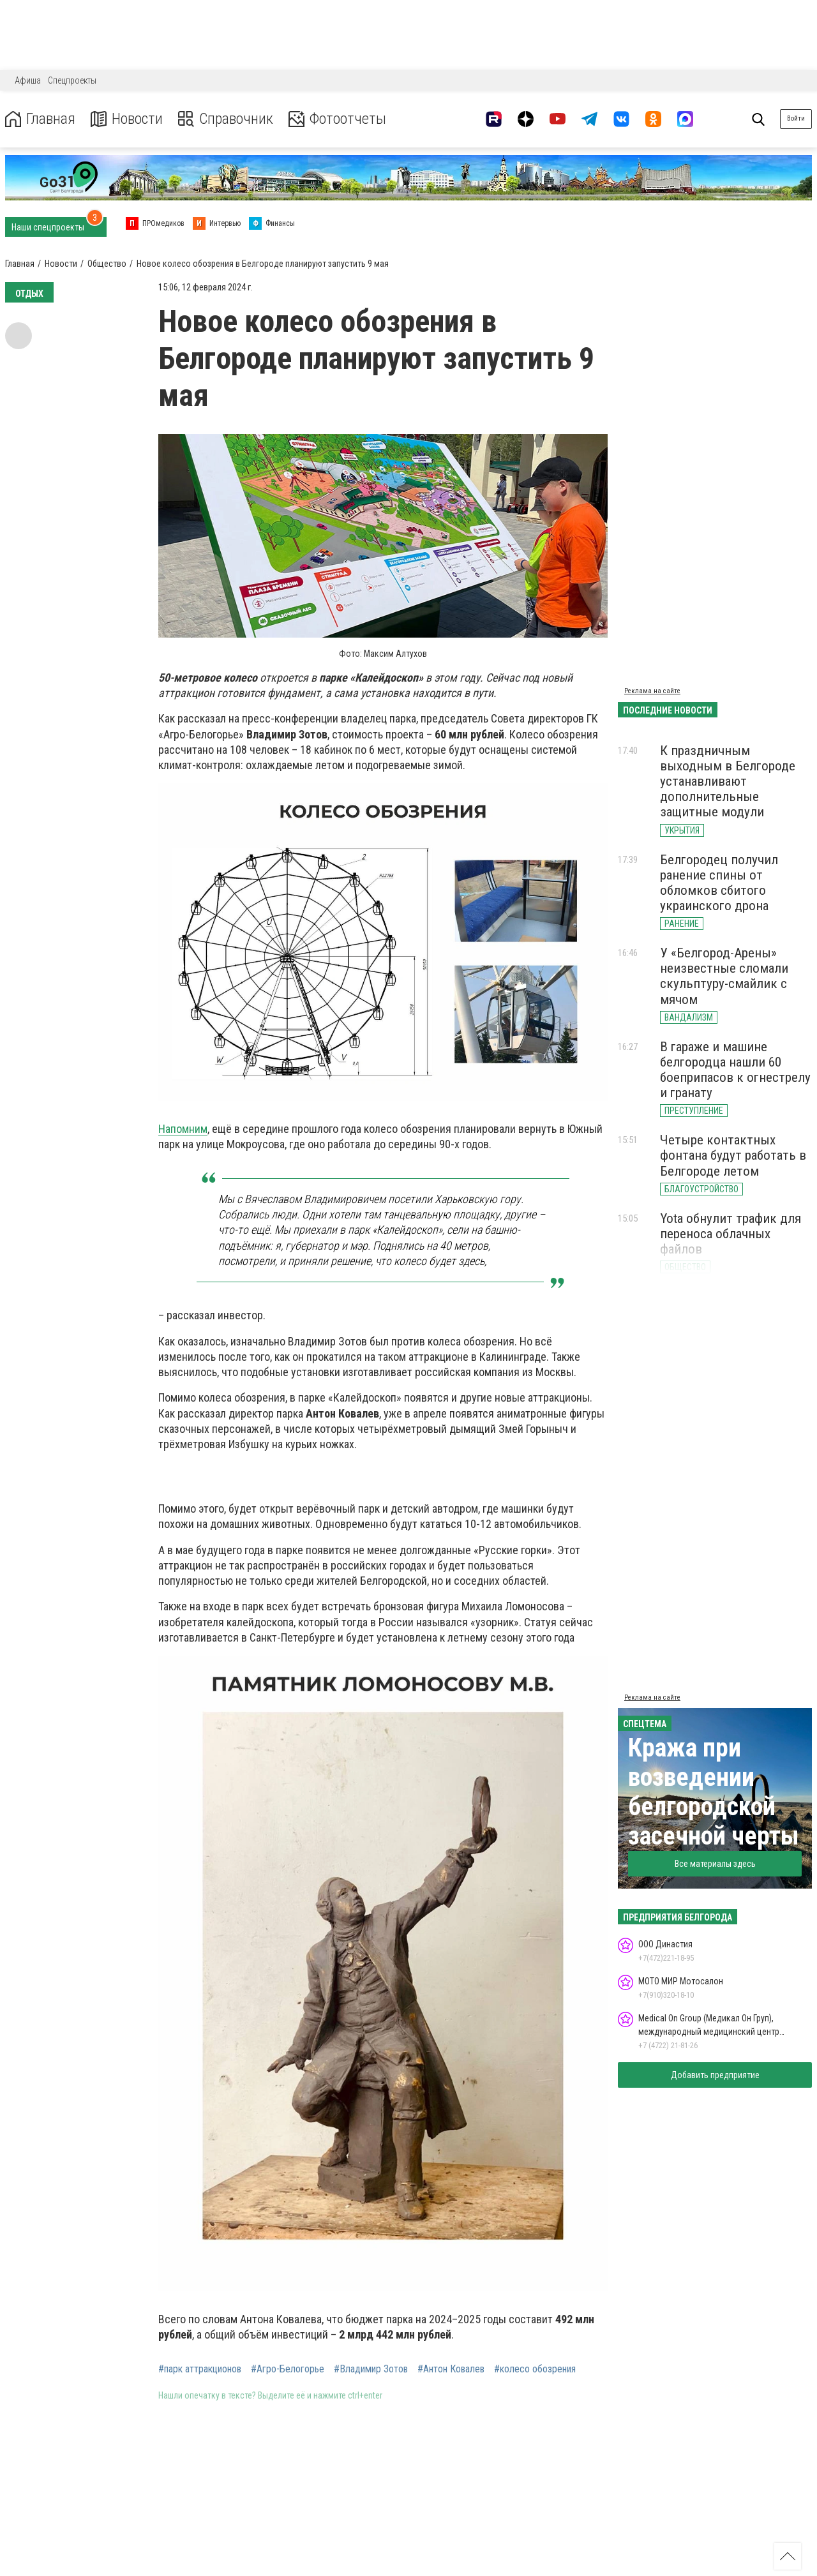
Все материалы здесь (715, 1864)
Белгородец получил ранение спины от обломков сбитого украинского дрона (719, 882)
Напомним (182, 1128)
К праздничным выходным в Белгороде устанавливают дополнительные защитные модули (727, 781)
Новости (127, 119)
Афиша (28, 80)
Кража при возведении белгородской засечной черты (713, 1792)
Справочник (225, 119)
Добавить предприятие (715, 2075)
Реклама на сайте (652, 691)
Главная (40, 119)
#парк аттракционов (199, 2369)
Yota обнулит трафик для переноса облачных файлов (730, 1234)
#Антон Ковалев (450, 2369)
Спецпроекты (72, 80)
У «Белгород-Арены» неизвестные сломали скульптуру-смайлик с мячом (724, 976)
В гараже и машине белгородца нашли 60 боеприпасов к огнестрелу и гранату (735, 1069)
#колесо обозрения (535, 2369)
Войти (796, 118)
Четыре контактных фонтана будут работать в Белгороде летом (733, 1155)
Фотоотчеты (337, 119)
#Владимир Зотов (371, 2369)
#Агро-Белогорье (287, 2369)
